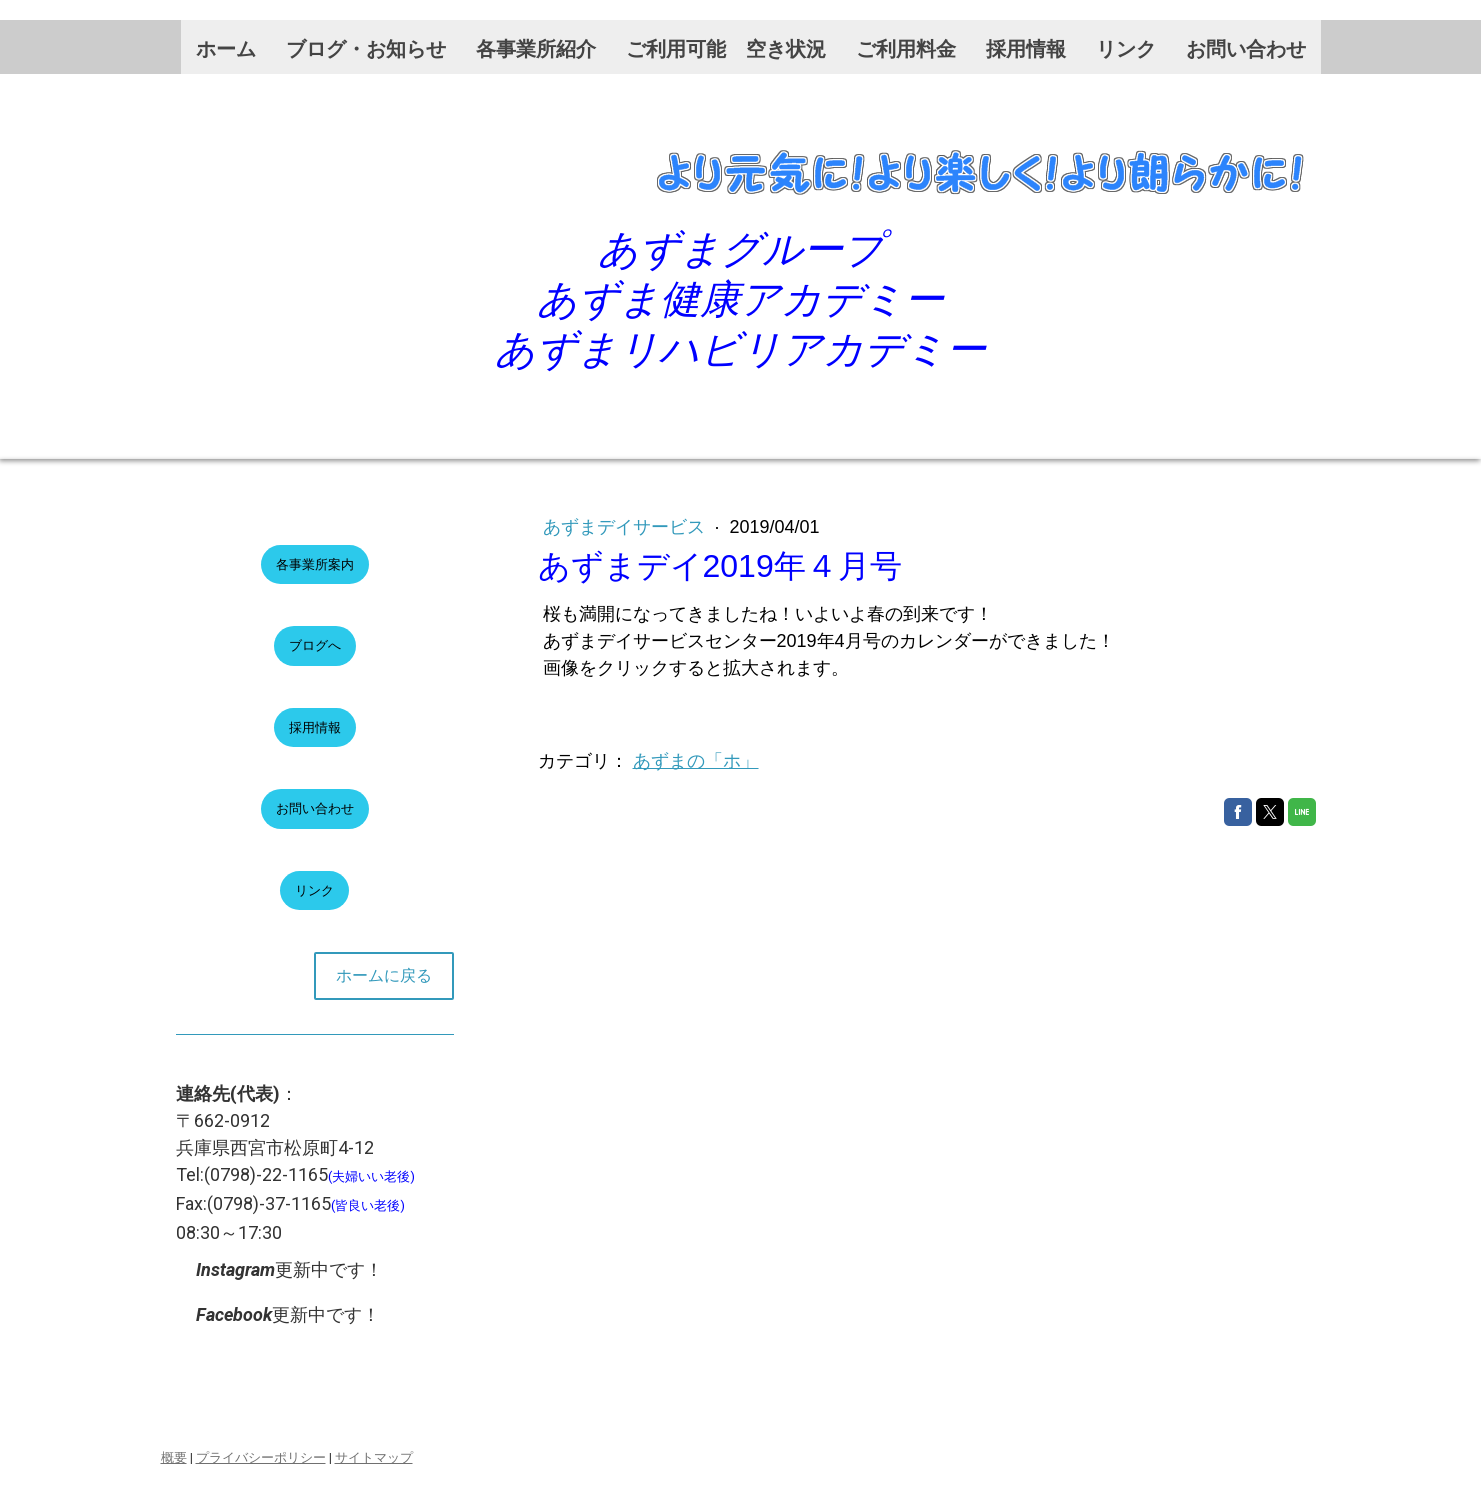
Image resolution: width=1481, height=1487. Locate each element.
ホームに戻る (384, 975)
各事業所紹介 (536, 49)
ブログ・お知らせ (366, 49)
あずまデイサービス (626, 527)
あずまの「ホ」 (696, 761)
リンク (1126, 49)
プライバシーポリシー (261, 1457)
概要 (174, 1457)
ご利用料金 (906, 49)
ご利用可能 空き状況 (726, 49)
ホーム (226, 49)
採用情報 (1026, 49)
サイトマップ (374, 1457)
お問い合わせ (1246, 49)
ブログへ (315, 645)
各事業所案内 (315, 564)
